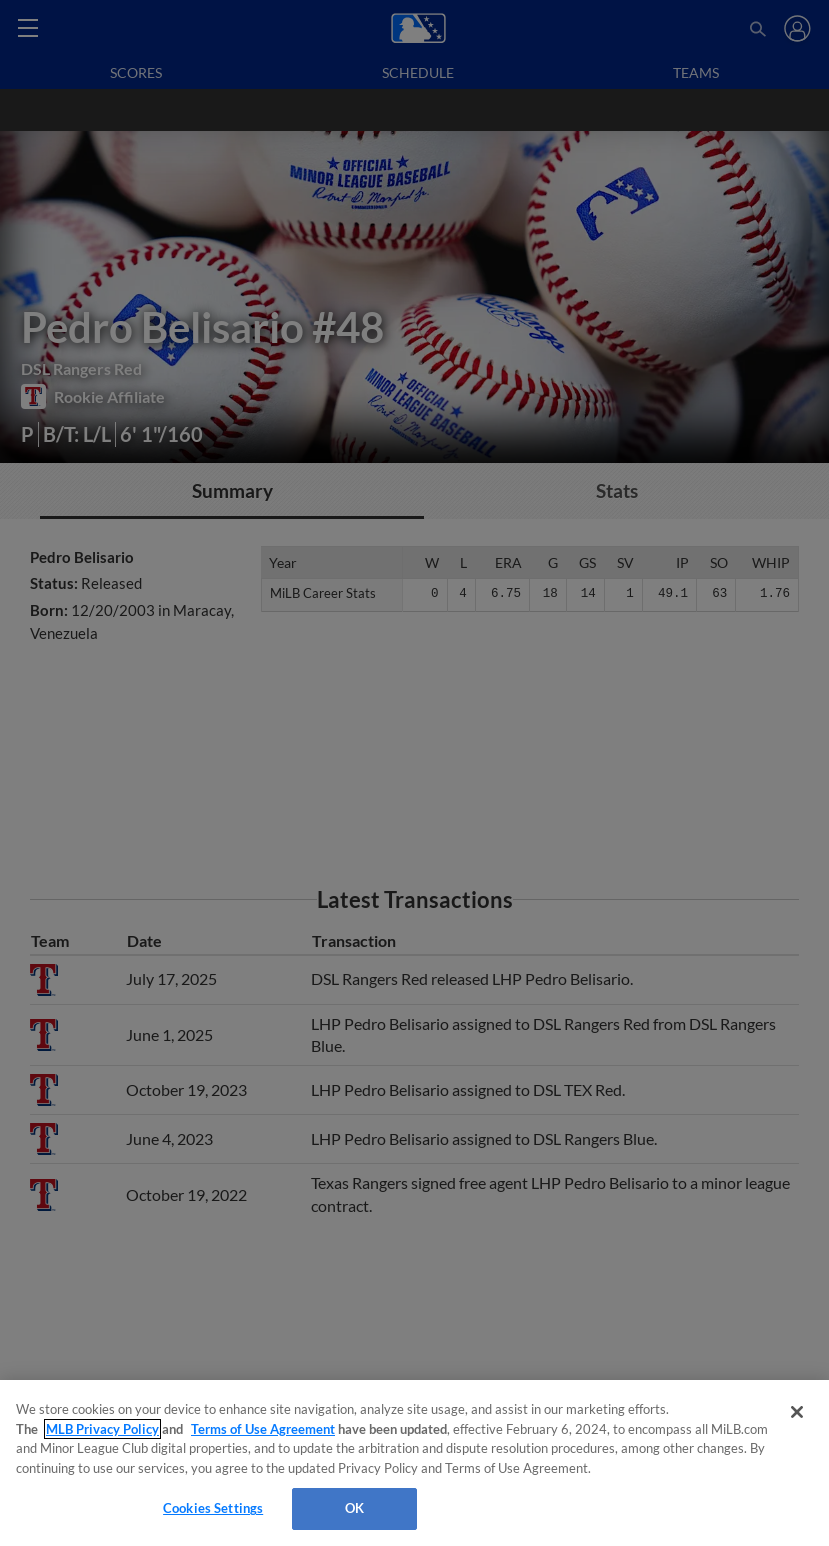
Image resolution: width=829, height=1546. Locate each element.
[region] (414, 1463)
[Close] (797, 1412)
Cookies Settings (213, 1508)
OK (354, 1508)
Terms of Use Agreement (263, 1429)
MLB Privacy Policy (102, 1429)
